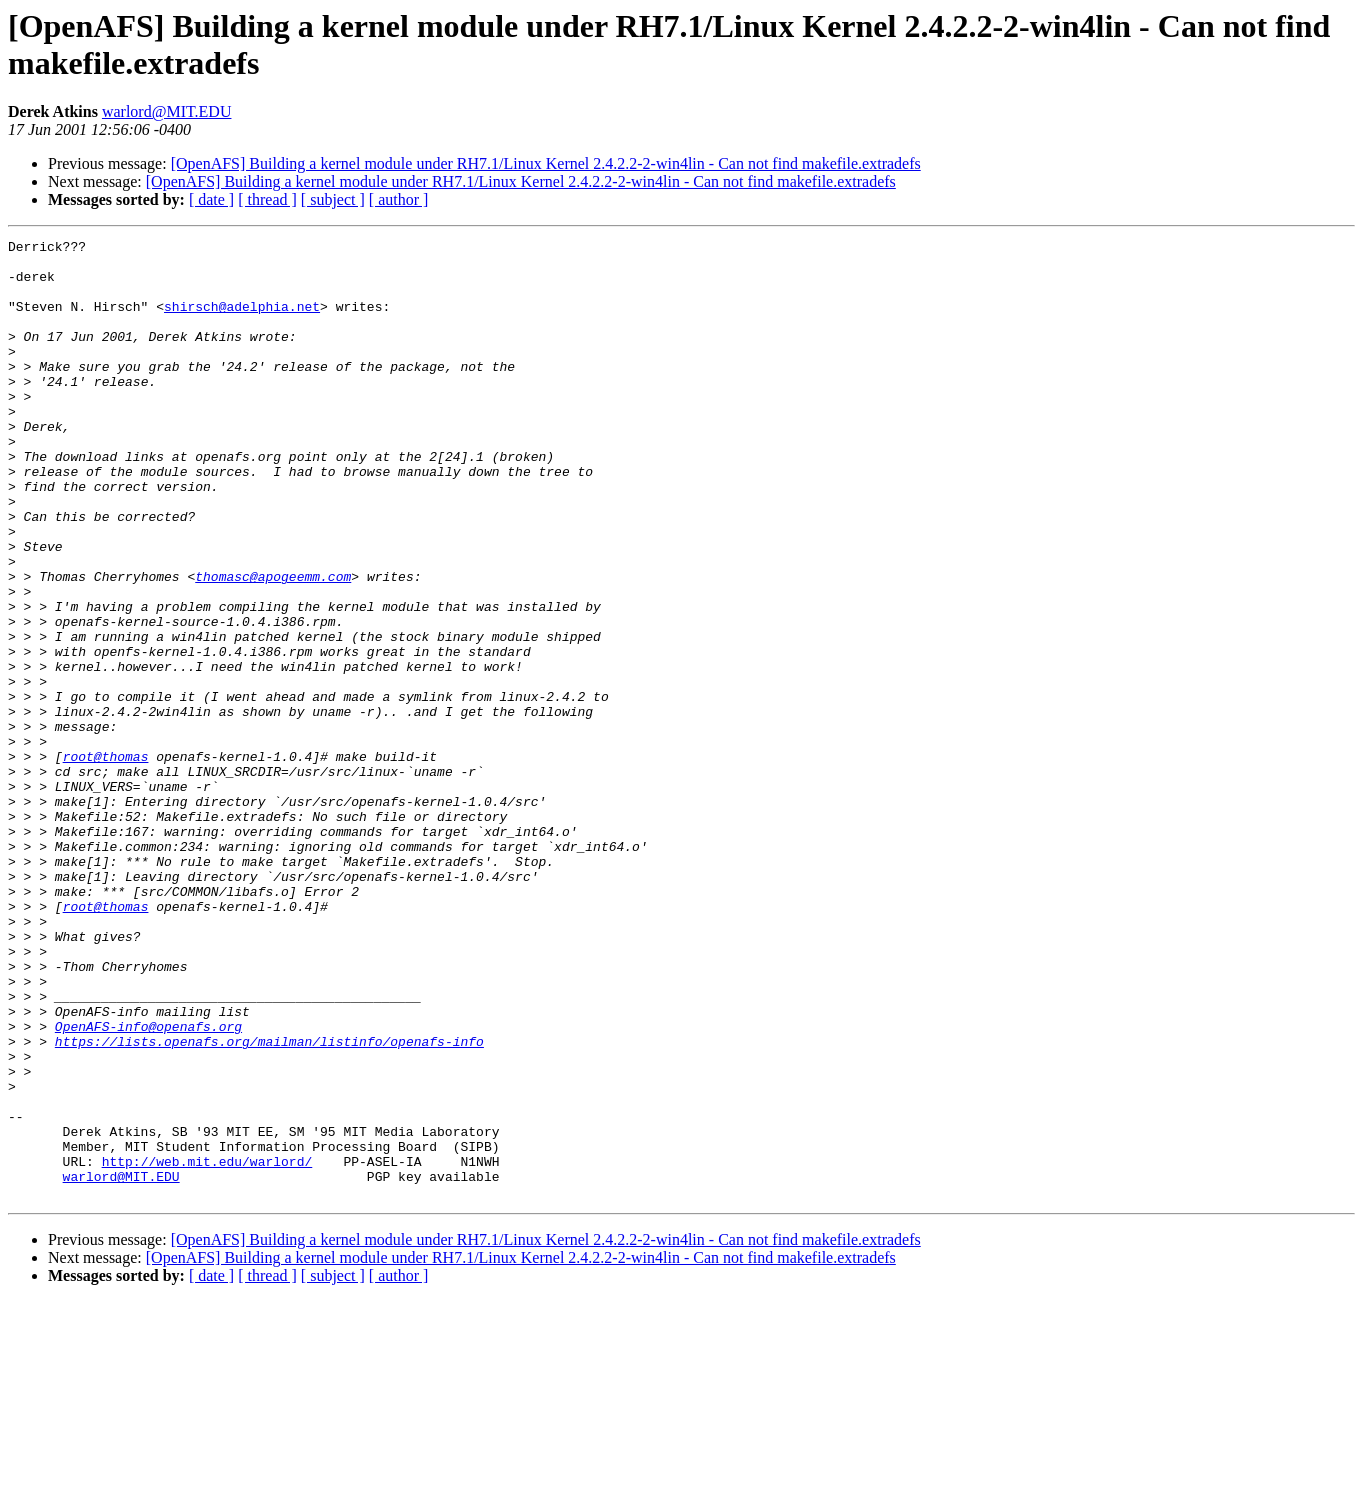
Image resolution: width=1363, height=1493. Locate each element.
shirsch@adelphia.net (242, 321)
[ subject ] (333, 199)
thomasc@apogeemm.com (273, 645)
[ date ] (211, 199)
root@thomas (106, 861)
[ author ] (399, 199)
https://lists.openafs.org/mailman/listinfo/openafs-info (269, 1203)
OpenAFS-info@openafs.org (148, 1185)
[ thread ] (267, 199)
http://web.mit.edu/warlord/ (207, 1347)
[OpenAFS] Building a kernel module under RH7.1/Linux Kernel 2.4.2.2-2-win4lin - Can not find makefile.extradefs (546, 163)
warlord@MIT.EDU (167, 111)
